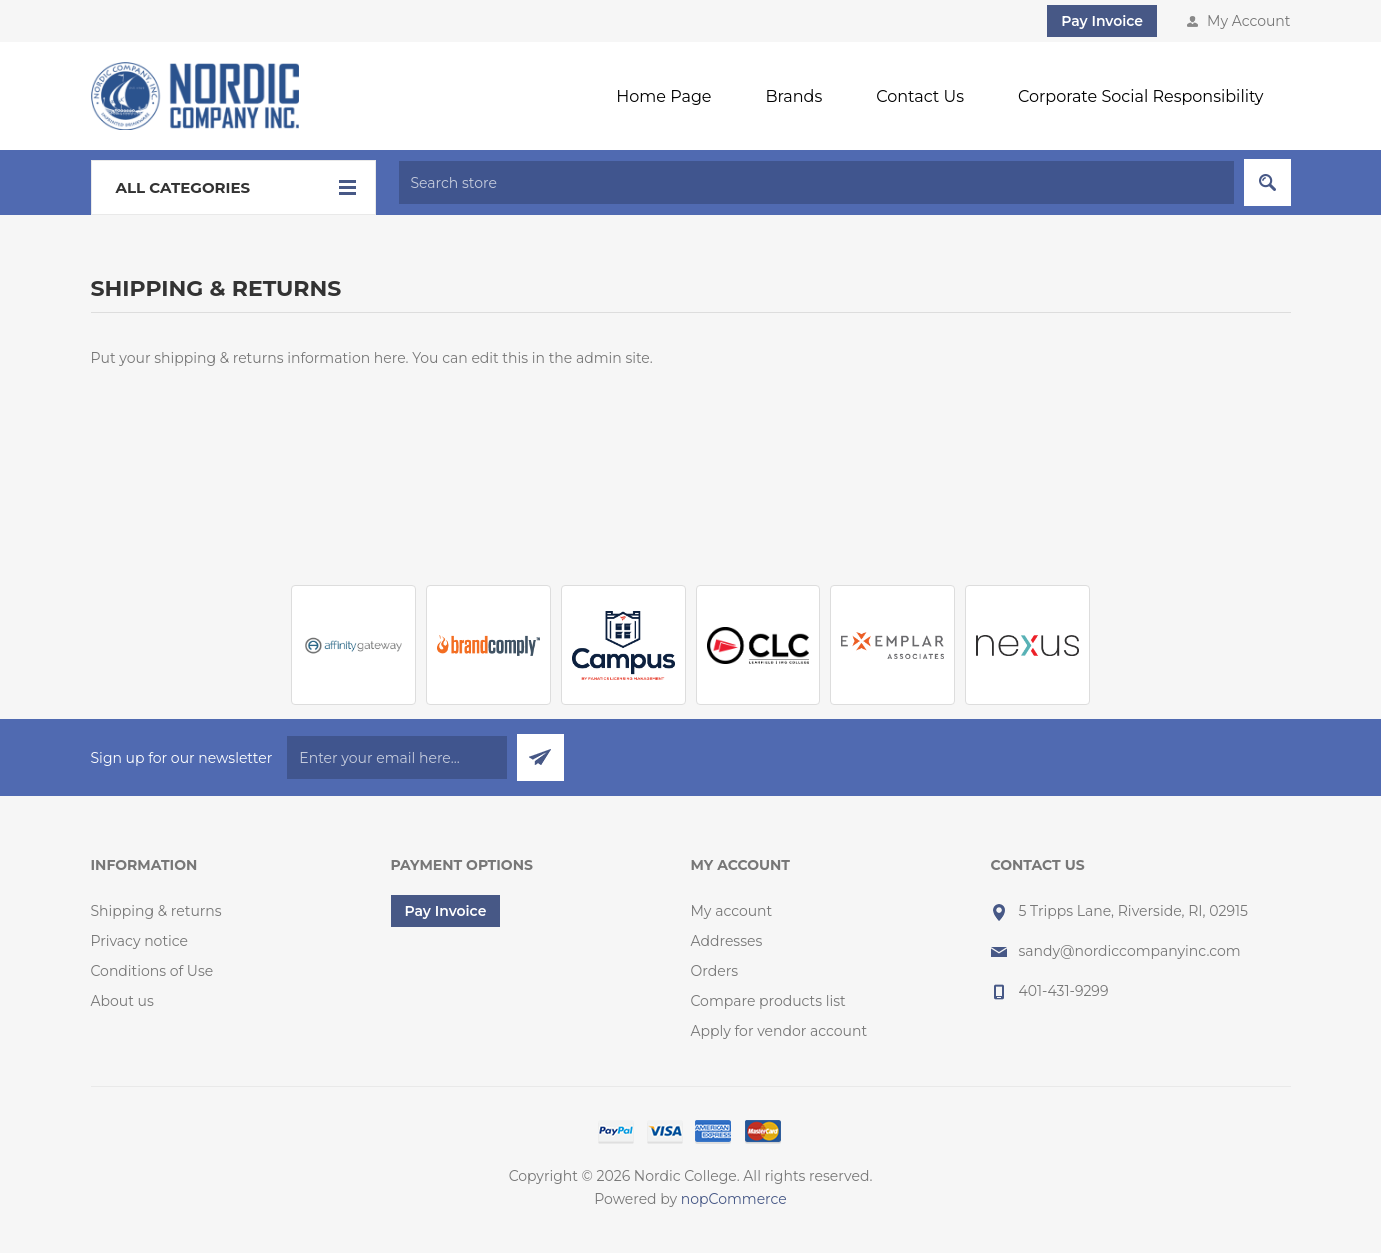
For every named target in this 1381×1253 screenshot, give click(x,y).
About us (122, 1001)
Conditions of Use (152, 971)
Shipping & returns (156, 911)
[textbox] (816, 182)
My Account (1248, 21)
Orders (715, 971)
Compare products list (768, 1001)
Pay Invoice (1102, 21)
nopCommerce (734, 1199)
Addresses (727, 941)
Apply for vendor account (779, 1031)
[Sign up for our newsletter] (397, 757)
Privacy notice (140, 941)
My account (732, 911)
